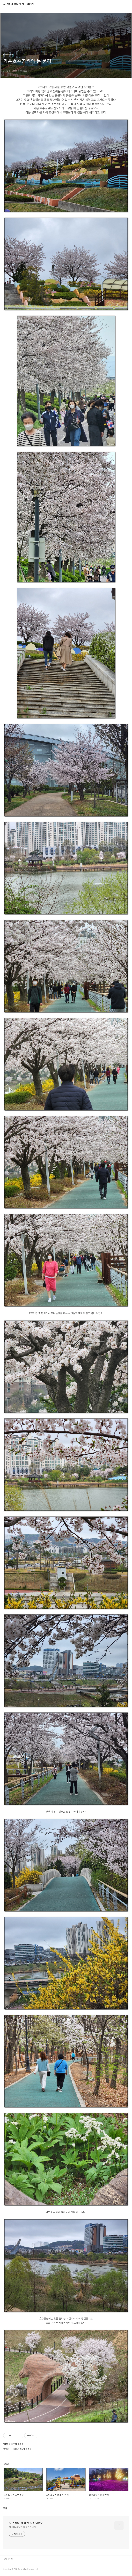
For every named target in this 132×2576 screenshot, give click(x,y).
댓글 (5, 2508)
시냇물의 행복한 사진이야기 (18, 4)
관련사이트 (8, 2558)
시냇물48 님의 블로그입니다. (22, 2527)
